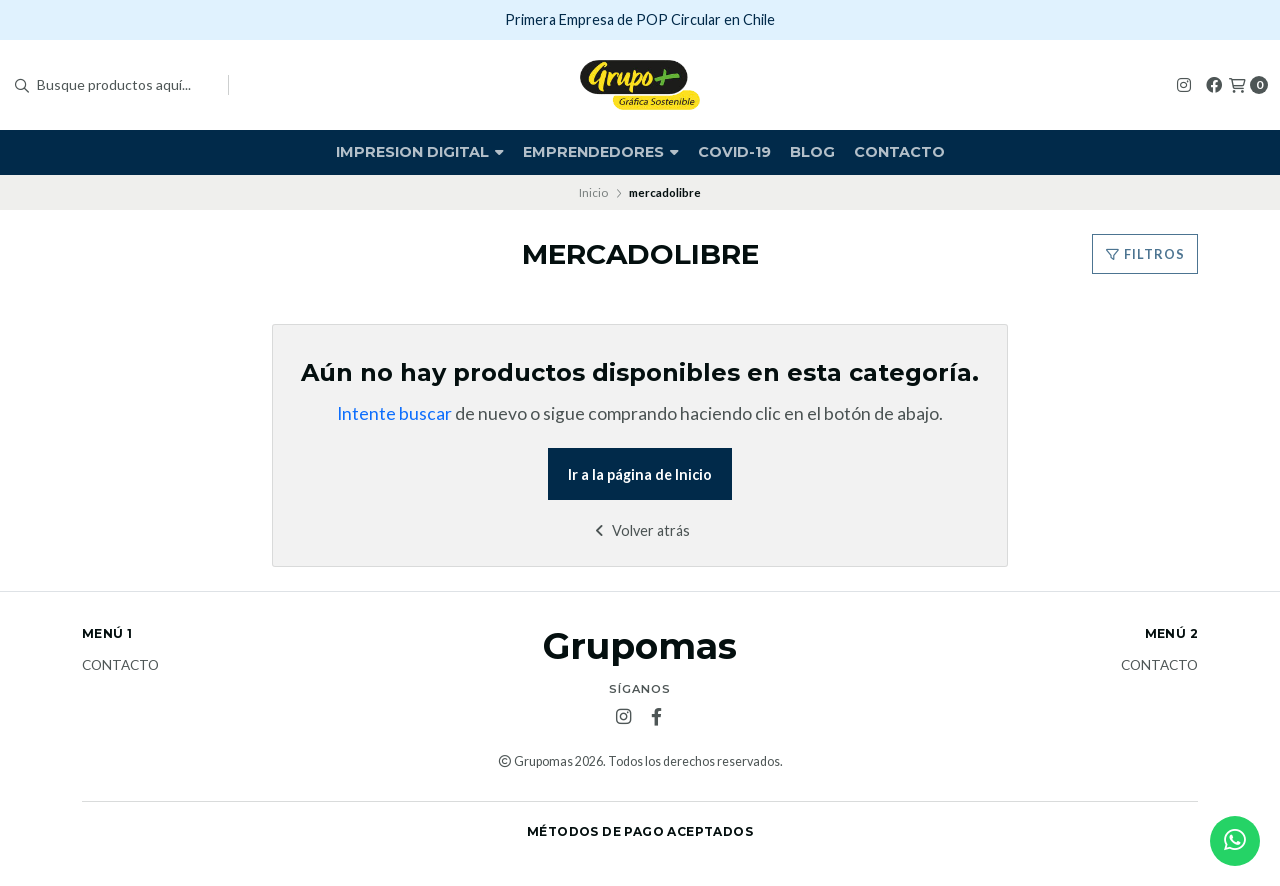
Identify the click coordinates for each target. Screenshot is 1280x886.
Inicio (593, 192)
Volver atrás (640, 530)
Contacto (899, 152)
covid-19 (734, 152)
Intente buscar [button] (394, 413)
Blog (812, 152)
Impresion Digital (420, 152)
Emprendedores (601, 152)
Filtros (1145, 254)
